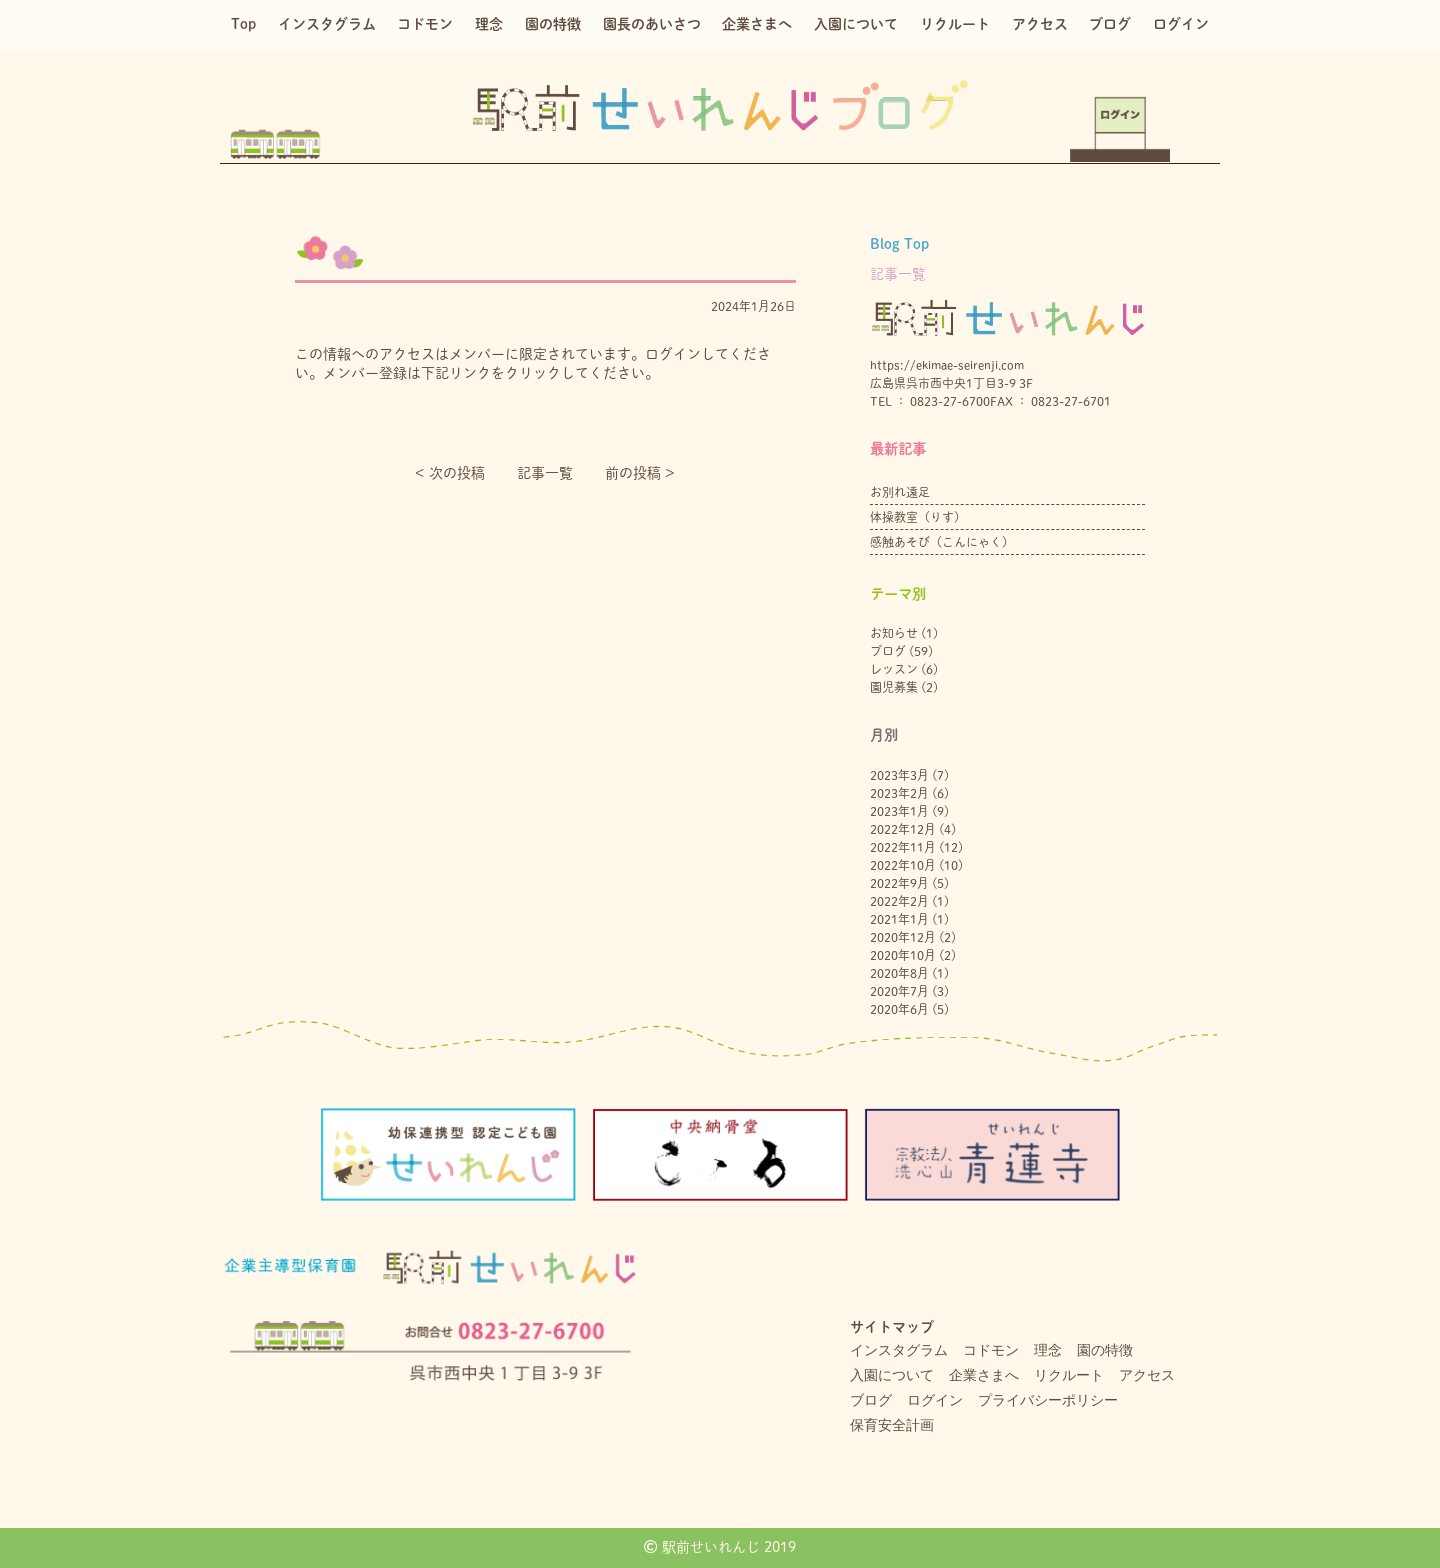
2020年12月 (903, 937)
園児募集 (894, 687)
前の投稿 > (640, 473)
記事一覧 (545, 473)
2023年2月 (899, 793)
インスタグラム (327, 24)
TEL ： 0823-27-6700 (930, 401)
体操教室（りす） (918, 517)
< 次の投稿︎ (450, 473)
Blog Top (899, 244)
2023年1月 (899, 811)
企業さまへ (757, 24)
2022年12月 (903, 829)
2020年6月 (899, 1009)
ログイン (1181, 24)
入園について (856, 24)
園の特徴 (553, 24)
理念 (489, 24)
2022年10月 (903, 865)
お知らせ (894, 633)
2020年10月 (903, 955)
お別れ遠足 (900, 492)
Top (243, 24)
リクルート (955, 24)
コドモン (425, 24)
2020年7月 (899, 991)
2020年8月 (899, 973)
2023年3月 (899, 775)
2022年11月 (903, 847)
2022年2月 (899, 901)
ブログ (1110, 24)
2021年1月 (899, 919)
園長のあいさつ (652, 24)
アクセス (1040, 24)
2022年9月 (899, 883)
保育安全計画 (892, 1425)
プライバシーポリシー (1048, 1400)
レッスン (894, 669)
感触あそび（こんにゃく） (942, 542)
